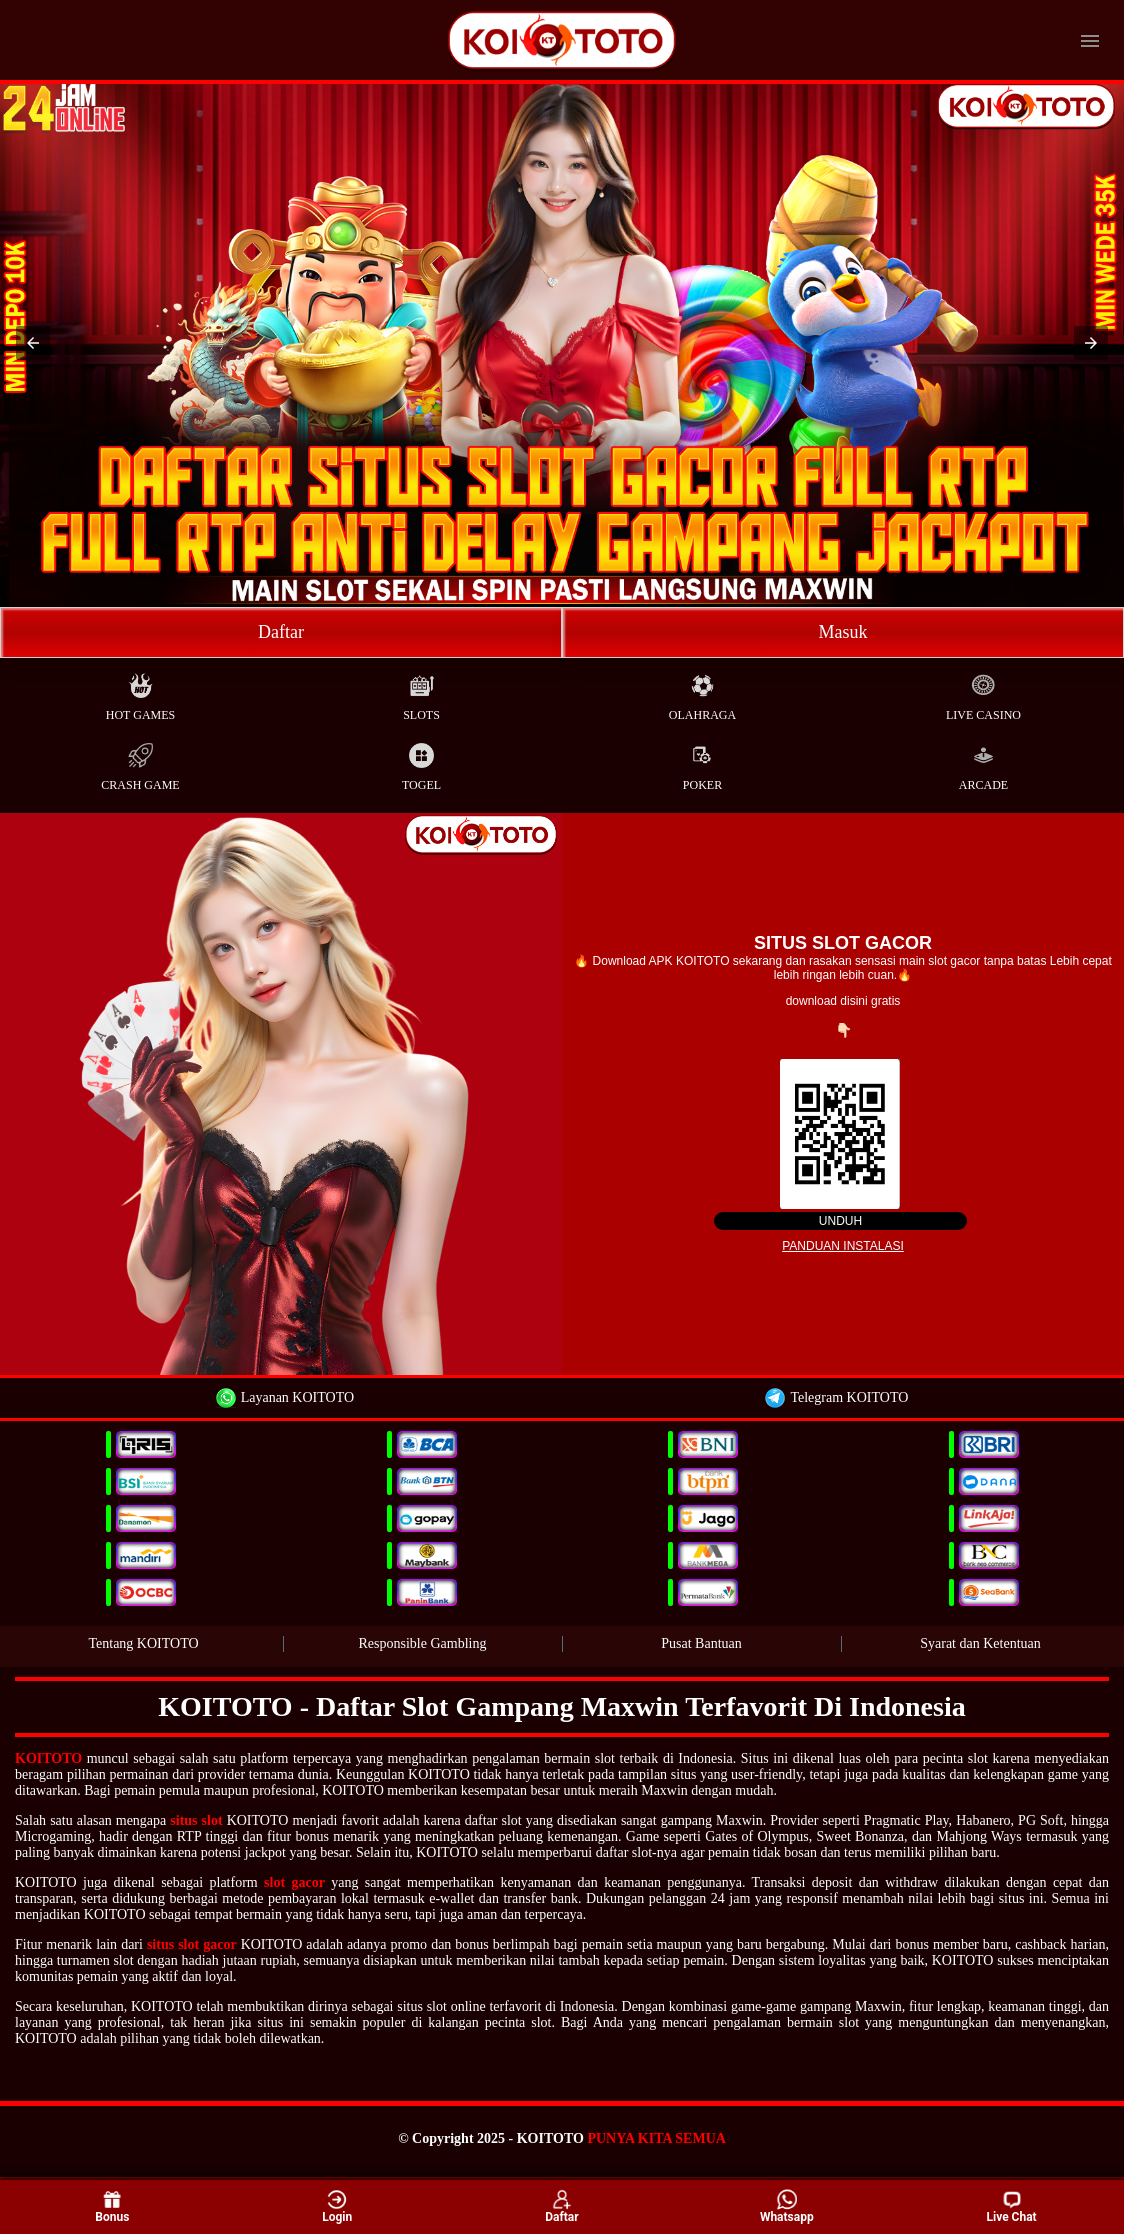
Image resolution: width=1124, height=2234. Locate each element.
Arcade (983, 762)
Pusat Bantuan (701, 1643)
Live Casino (983, 692)
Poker (702, 762)
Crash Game (140, 762)
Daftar (281, 632)
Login (337, 2205)
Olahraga (702, 692)
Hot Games (140, 692)
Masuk (843, 632)
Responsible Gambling (423, 1643)
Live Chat (1011, 2207)
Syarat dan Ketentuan (980, 1643)
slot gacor (294, 1882)
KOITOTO (48, 1758)
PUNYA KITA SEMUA (656, 2138)
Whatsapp (787, 2205)
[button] (33, 343)
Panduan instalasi (843, 1246)
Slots (421, 692)
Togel (421, 762)
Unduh (840, 1221)
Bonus (112, 2205)
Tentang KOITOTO (143, 1643)
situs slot (196, 1820)
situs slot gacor (192, 1944)
